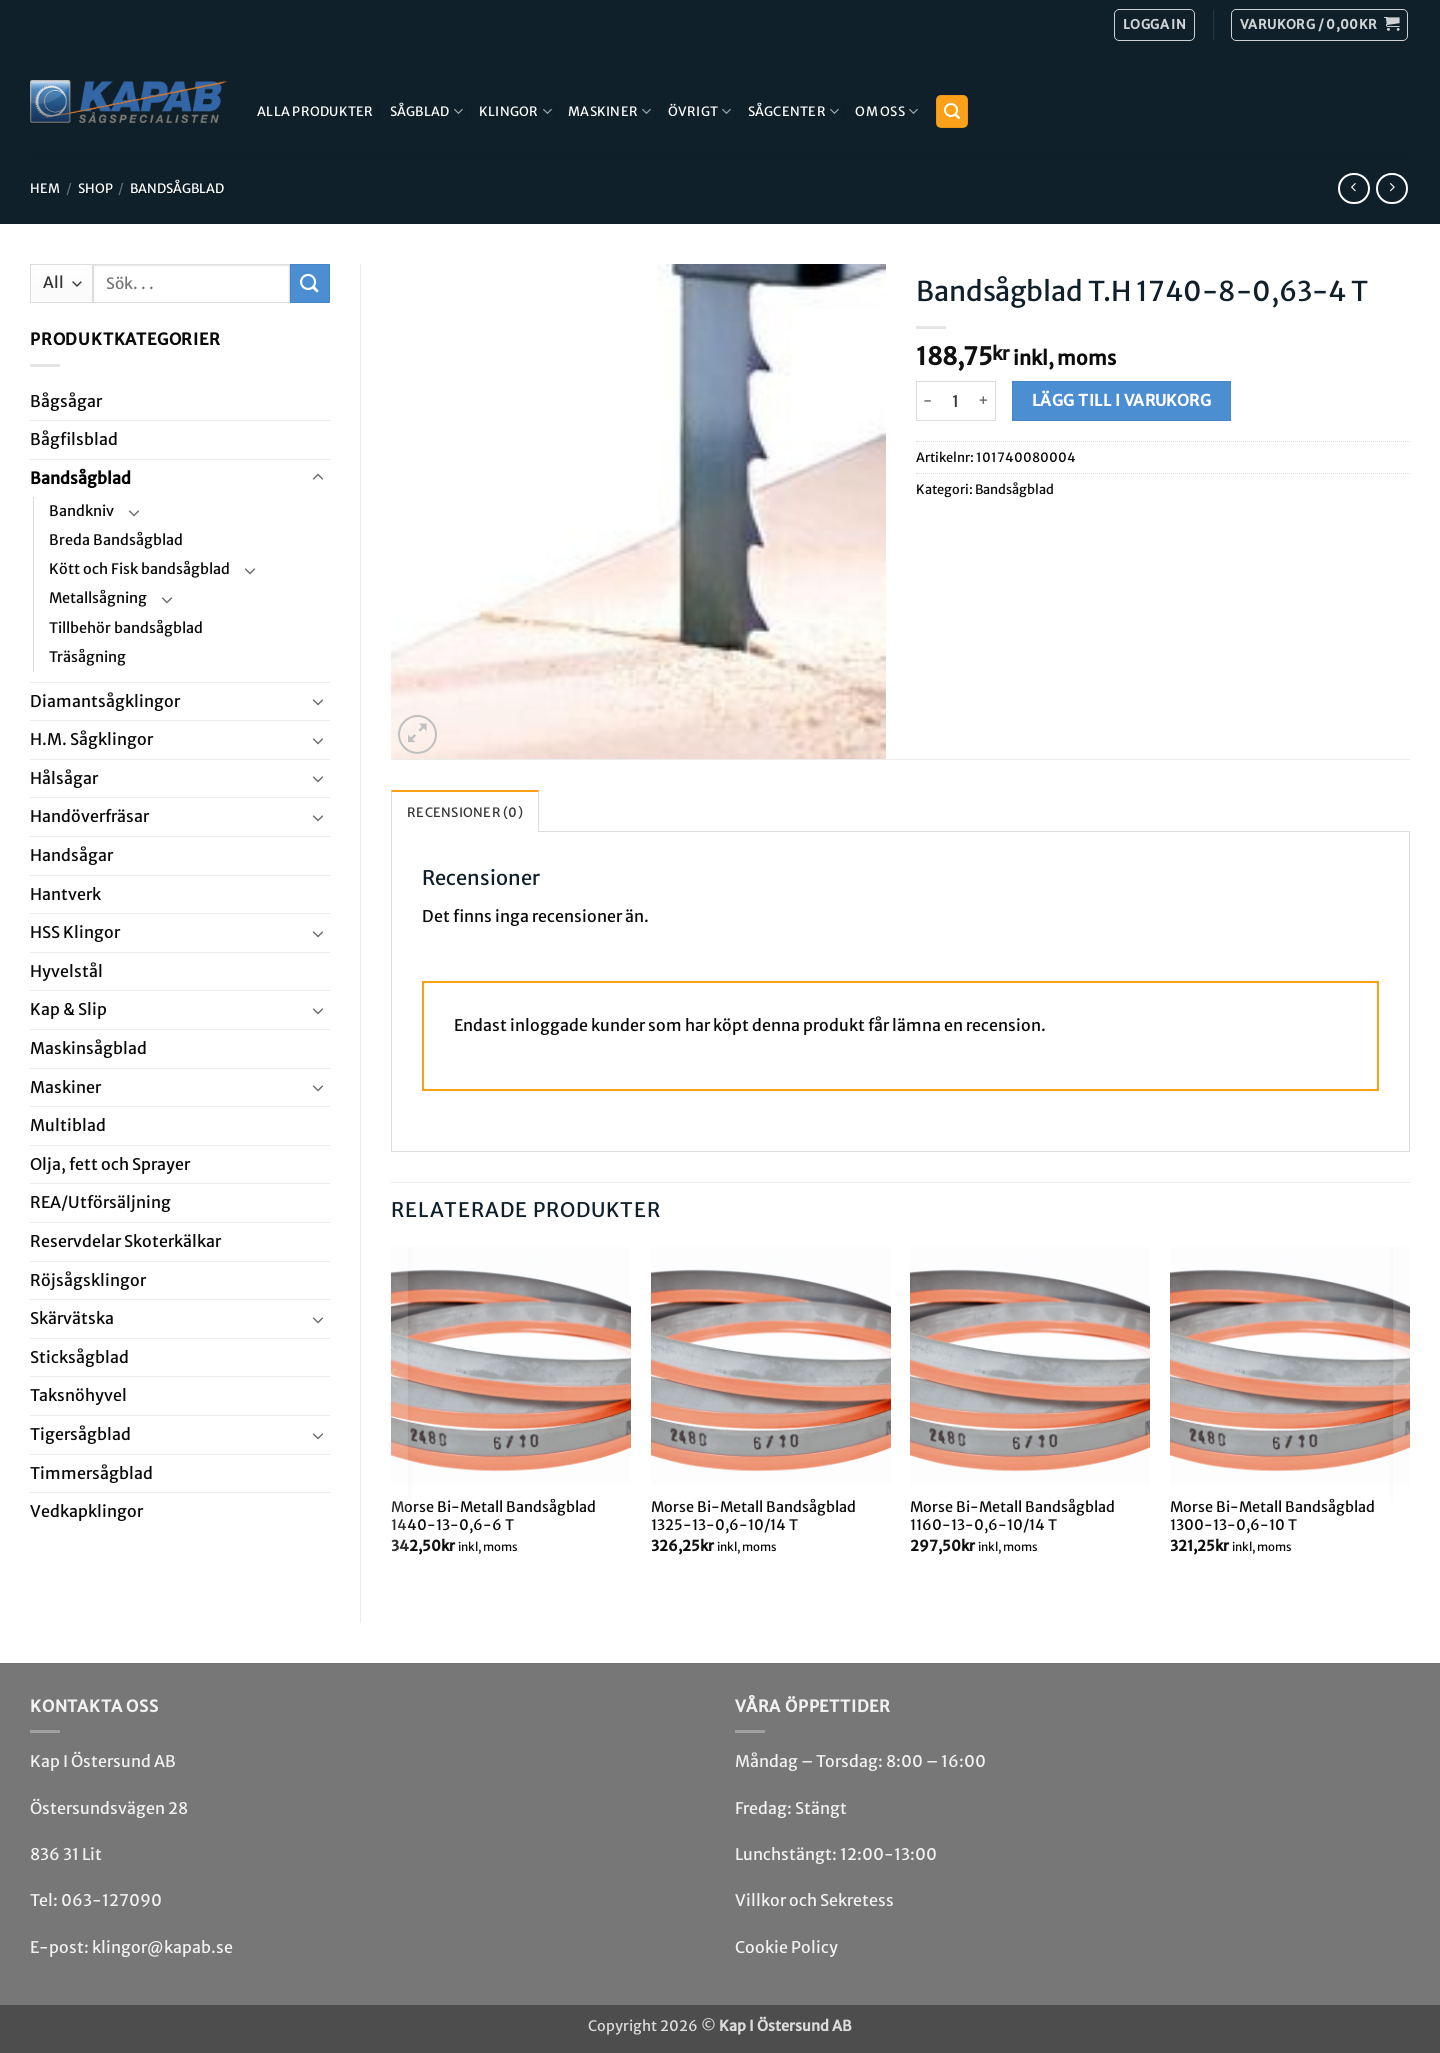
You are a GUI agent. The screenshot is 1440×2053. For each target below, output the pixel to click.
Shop (95, 188)
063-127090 (111, 1900)
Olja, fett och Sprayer (110, 1164)
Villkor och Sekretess (814, 1900)
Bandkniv (81, 511)
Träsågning (87, 657)
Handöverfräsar (89, 816)
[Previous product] (1391, 188)
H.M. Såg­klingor (91, 739)
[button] (1319, 25)
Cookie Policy (786, 1947)
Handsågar (71, 855)
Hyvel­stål (66, 971)
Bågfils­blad (74, 439)
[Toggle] (318, 478)
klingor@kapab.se (162, 1947)
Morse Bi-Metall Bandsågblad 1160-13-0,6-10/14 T (1012, 1516)
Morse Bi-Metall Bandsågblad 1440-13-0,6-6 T (493, 1516)
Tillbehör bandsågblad (126, 628)
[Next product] (1353, 188)
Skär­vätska (72, 1318)
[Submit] (310, 283)
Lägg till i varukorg (1121, 400)
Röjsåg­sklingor (88, 1280)
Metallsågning (98, 598)
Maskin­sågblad (88, 1048)
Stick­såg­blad (79, 1357)
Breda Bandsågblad (116, 540)
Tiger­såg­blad (80, 1434)
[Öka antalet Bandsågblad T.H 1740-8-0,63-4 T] (984, 401)
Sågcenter (794, 111)
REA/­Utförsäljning (100, 1202)
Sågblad (426, 111)
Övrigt (700, 111)
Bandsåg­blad (177, 188)
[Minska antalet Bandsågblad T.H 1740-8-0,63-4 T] (928, 401)
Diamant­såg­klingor (105, 701)
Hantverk (65, 894)
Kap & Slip (68, 1009)
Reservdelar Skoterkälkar (125, 1241)
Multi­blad (68, 1125)
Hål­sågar (64, 778)
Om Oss (886, 111)
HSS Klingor (75, 932)
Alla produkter (315, 111)
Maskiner (610, 111)
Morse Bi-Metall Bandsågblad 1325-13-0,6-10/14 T (753, 1516)
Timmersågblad (91, 1473)
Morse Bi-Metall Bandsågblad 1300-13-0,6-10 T (1272, 1516)
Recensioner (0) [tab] (465, 812)
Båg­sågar (66, 401)
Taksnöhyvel (78, 1395)
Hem (45, 188)
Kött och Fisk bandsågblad (139, 569)
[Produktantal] (956, 401)
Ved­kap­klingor (86, 1511)
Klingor (515, 111)
